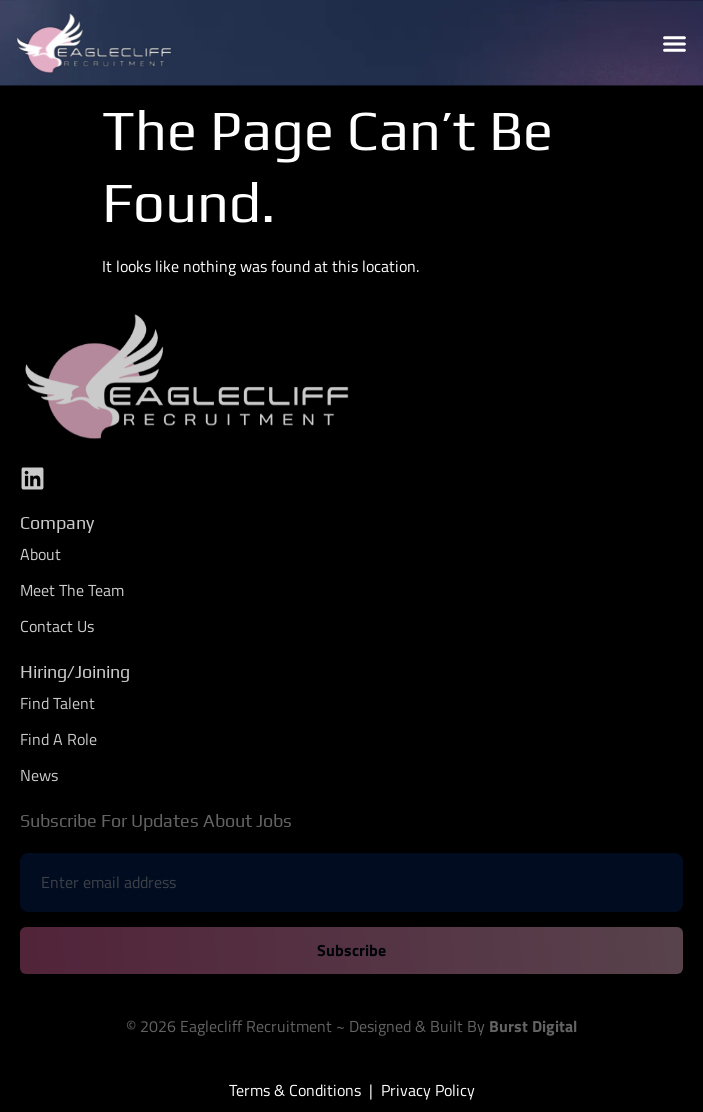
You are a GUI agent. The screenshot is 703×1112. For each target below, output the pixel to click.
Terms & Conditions (295, 1090)
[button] (674, 43)
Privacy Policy (428, 1090)
